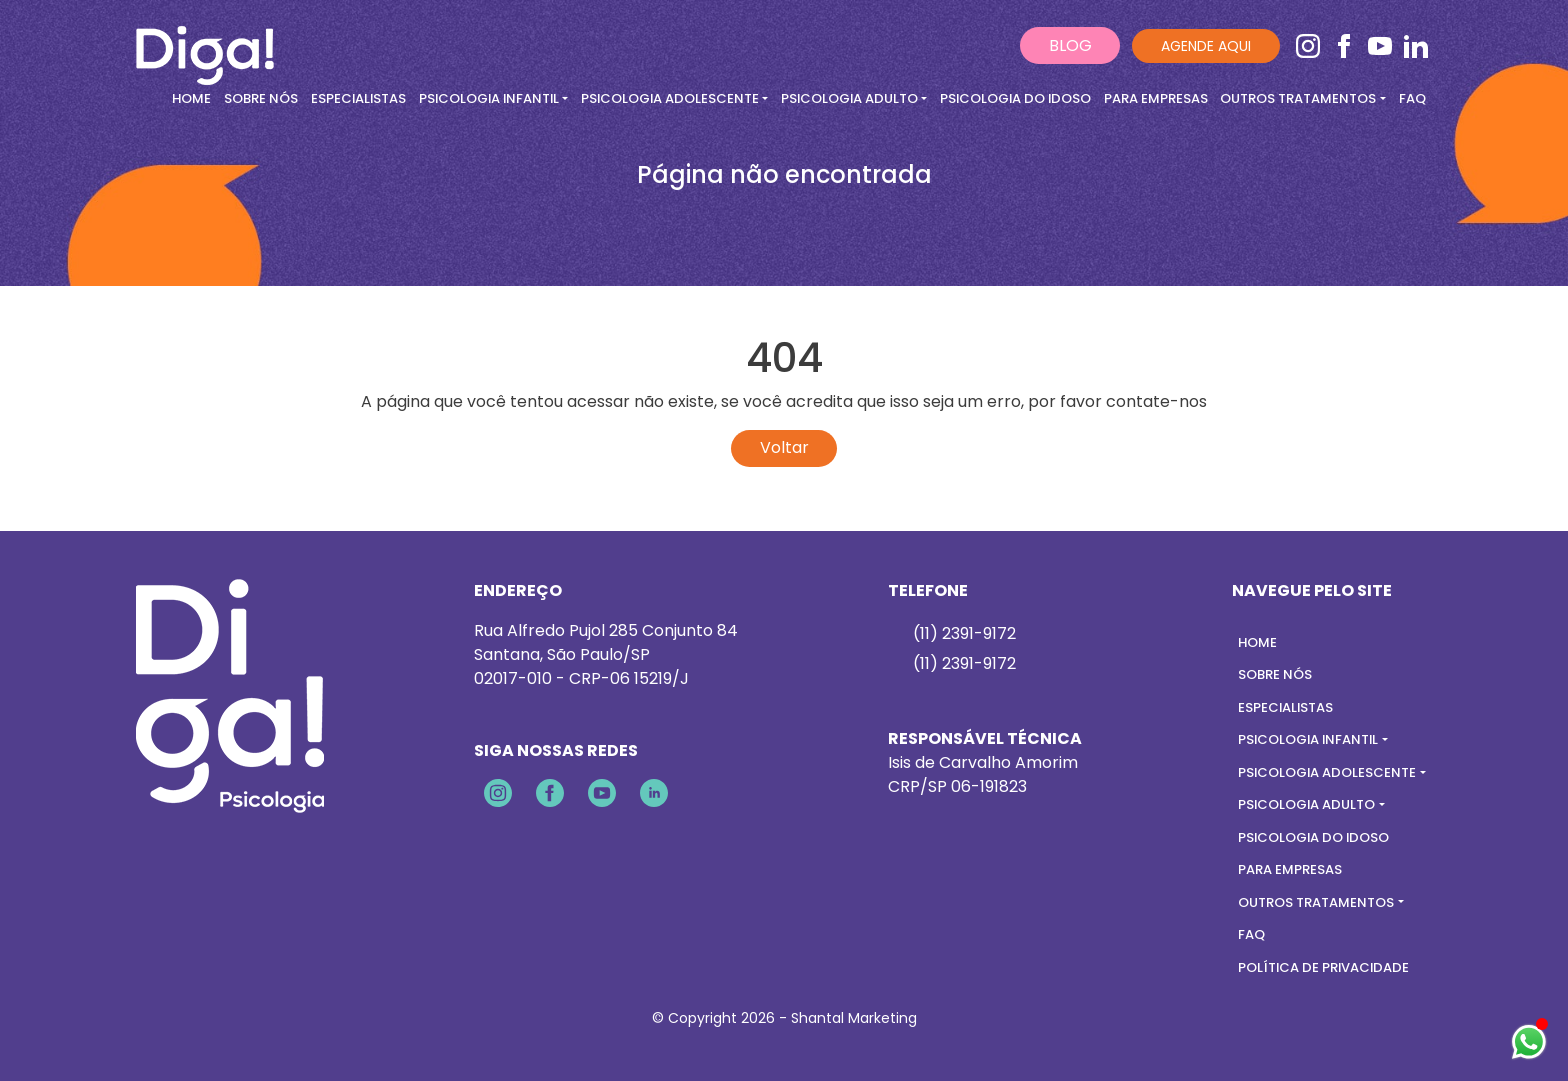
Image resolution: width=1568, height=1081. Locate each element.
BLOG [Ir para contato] (1070, 45)
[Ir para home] (205, 44)
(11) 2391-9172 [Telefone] (964, 663)
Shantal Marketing (854, 1018)
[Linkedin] (1416, 45)
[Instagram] (1310, 45)
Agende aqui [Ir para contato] (1206, 46)
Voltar (784, 447)
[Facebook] (1346, 45)
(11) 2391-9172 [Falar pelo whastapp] (964, 633)
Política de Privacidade (1323, 967)
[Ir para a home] (230, 694)
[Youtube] (1382, 45)
